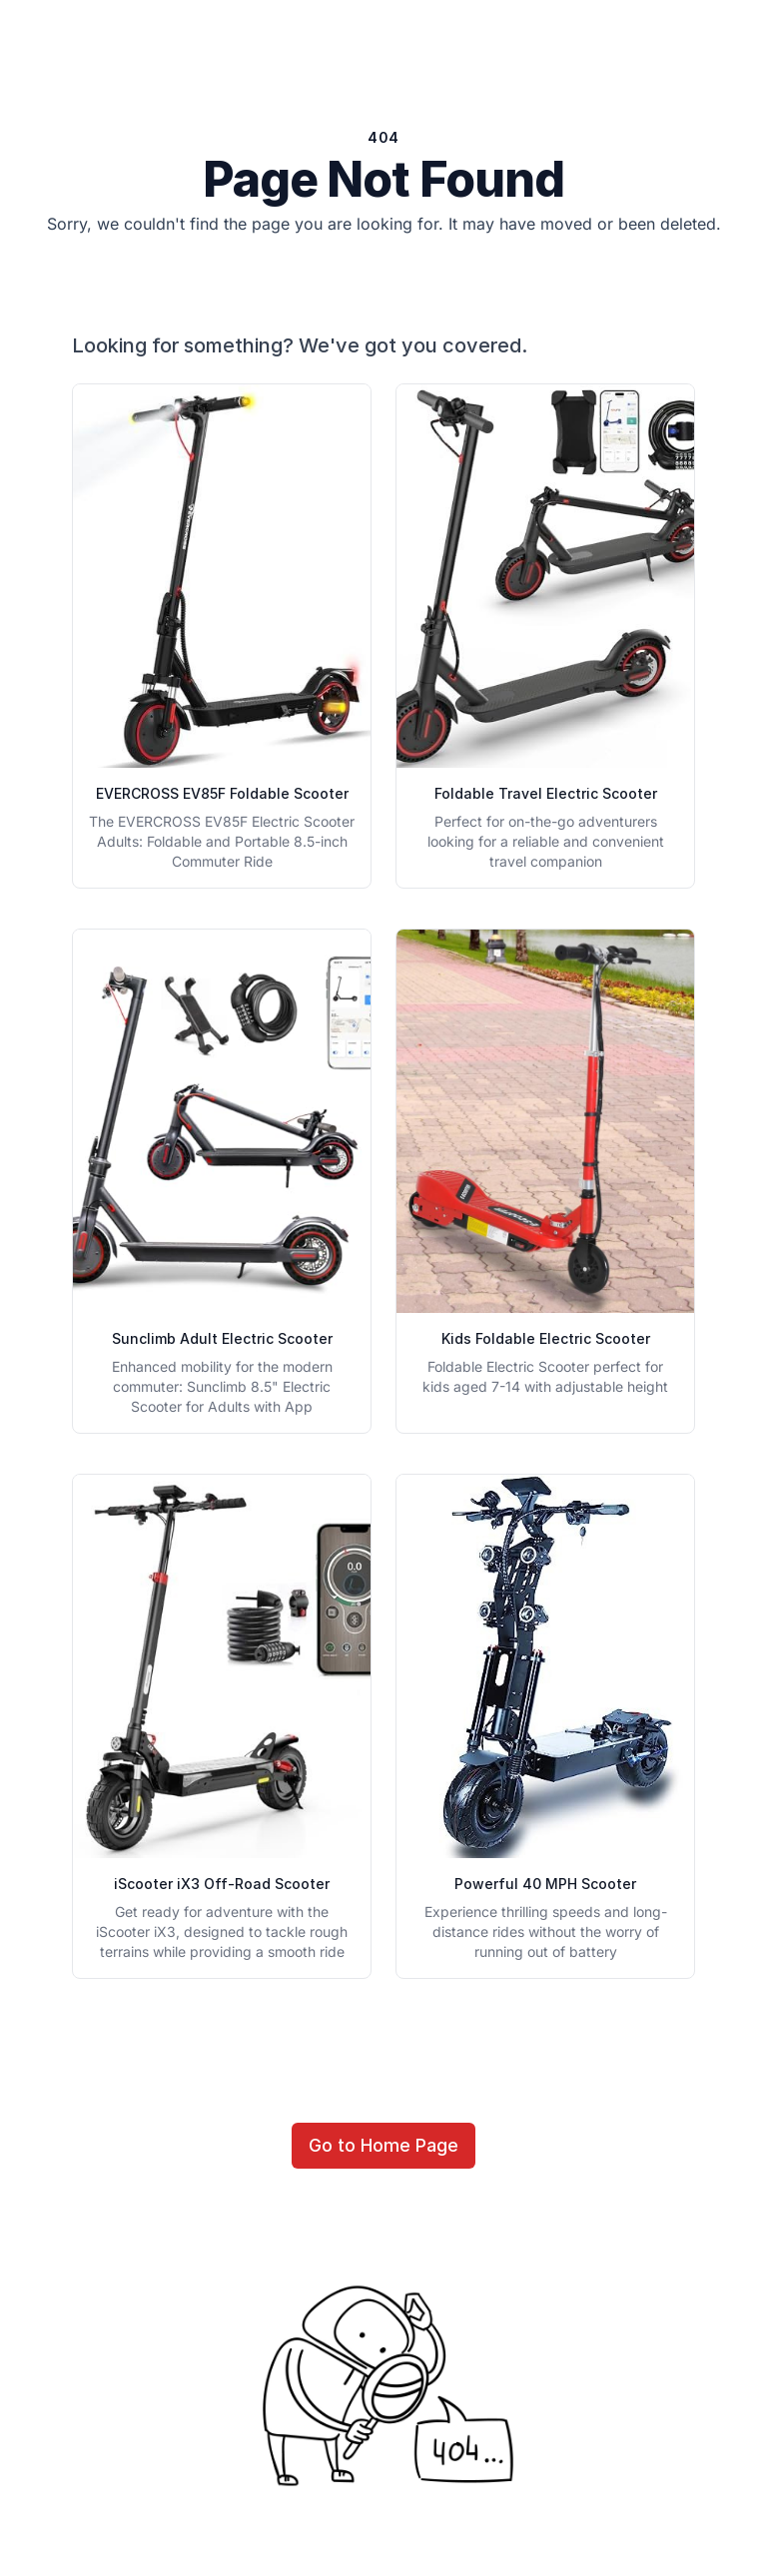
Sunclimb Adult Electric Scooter (222, 1338)
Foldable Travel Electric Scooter (545, 793)
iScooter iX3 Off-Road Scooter (222, 1883)
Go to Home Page (383, 2145)
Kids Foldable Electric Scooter (545, 1338)
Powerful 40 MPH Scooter (545, 1883)
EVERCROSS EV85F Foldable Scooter (222, 793)
